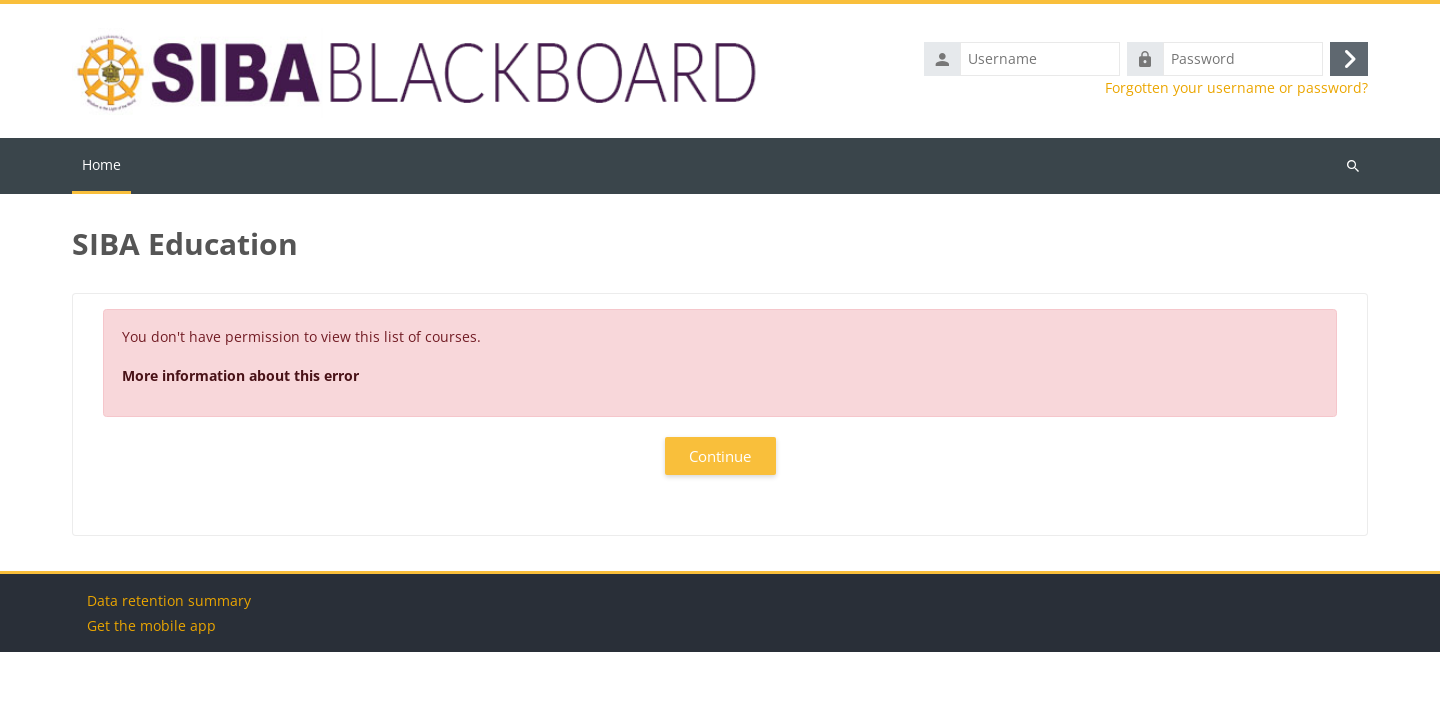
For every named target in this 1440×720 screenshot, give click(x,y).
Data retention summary (169, 668)
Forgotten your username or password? (1236, 88)
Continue (720, 456)
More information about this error (240, 375)
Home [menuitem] (101, 164)
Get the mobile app (151, 693)
